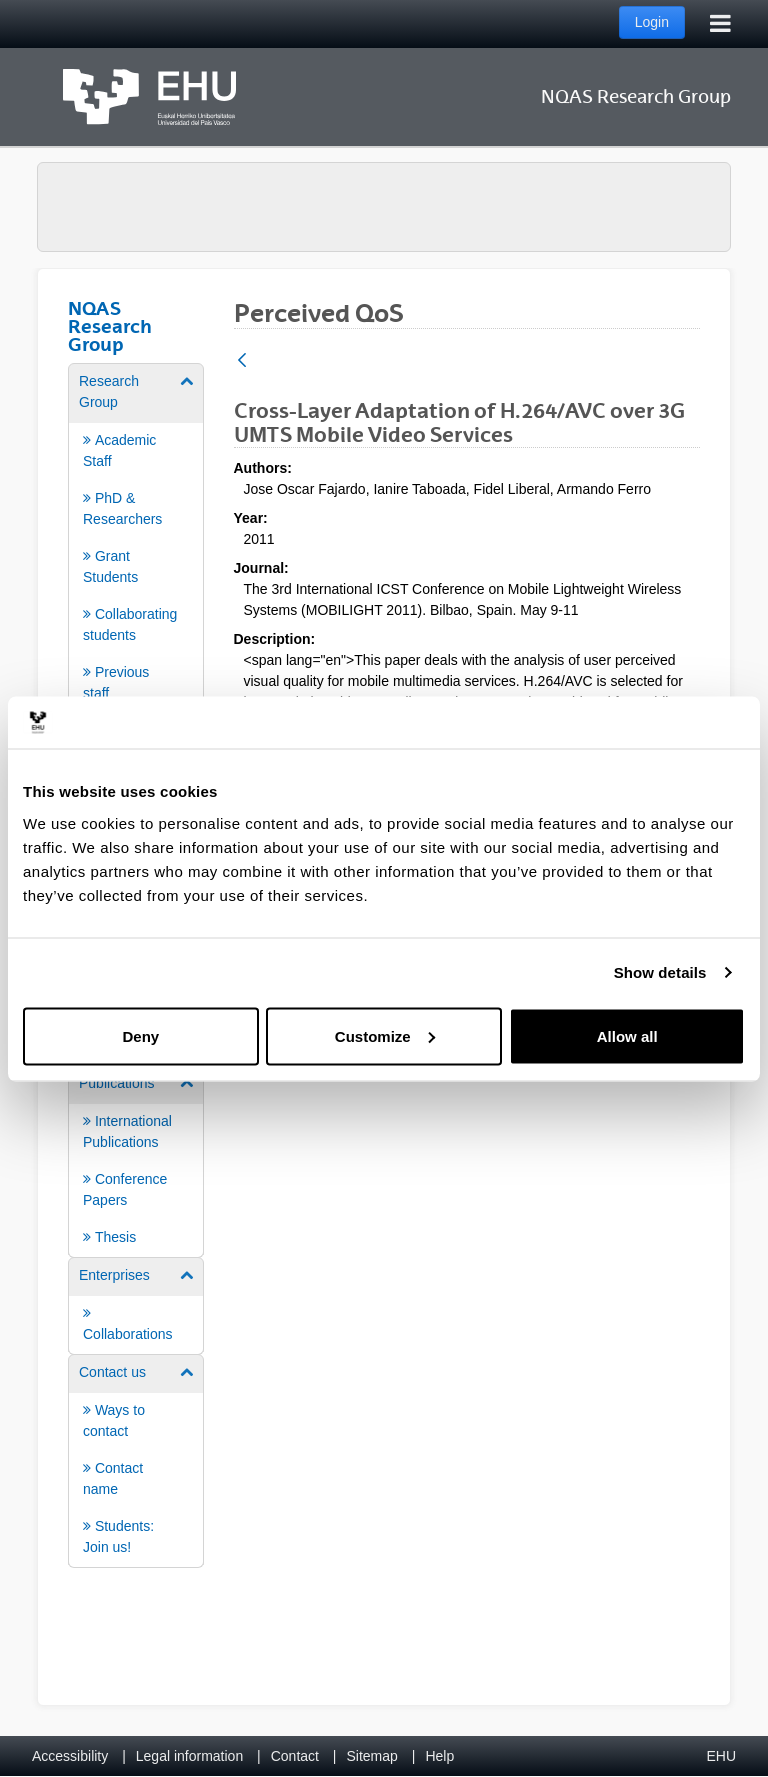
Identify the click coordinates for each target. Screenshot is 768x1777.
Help (439, 1756)
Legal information (189, 1756)
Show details (660, 972)
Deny (140, 1035)
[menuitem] (136, 537)
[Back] (242, 361)
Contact (295, 1756)
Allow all (627, 1035)
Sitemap (372, 1756)
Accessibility (70, 1756)
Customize (385, 1035)
